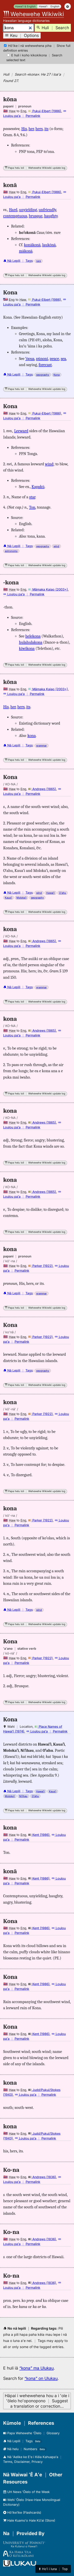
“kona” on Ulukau (41, 2378)
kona (31, 735)
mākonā (26, 251)
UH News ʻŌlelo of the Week (26, 2492)
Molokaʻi (21, 897)
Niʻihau (23, 1796)
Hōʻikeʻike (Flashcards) (22, 2512)
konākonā (32, 244)
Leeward (21, 430)
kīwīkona (27, 648)
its (46, 128)
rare (38, 260)
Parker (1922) (40, 1266)
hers (39, 128)
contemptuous (15, 215)
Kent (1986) (39, 1835)
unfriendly (47, 209)
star (32, 497)
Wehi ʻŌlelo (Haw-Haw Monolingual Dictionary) (31, 2502)
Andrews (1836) (42, 2177)
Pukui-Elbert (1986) (44, 111)
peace (54, 358)
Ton (32, 507)
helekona (32, 636)
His (24, 128)
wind (49, 464)
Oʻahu (62, 892)
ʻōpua (29, 358)
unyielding (28, 209)
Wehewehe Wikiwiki (33, 14)
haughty (51, 215)
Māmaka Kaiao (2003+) (48, 589)
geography (42, 374)
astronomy (11, 551)
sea (63, 358)
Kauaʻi (8, 897)
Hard (13, 209)
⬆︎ (53, 2569)
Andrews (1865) (42, 789)
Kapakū (38, 486)
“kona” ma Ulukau (36, 2368)
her (31, 128)
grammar (41, 745)
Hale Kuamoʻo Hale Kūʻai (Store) (29, 2520)
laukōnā (49, 244)
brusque (36, 215)
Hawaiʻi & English (25, 6)
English (55, 6)
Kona (56, 374)
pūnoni (42, 358)
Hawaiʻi (43, 6)
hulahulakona (30, 642)
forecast (45, 364)
